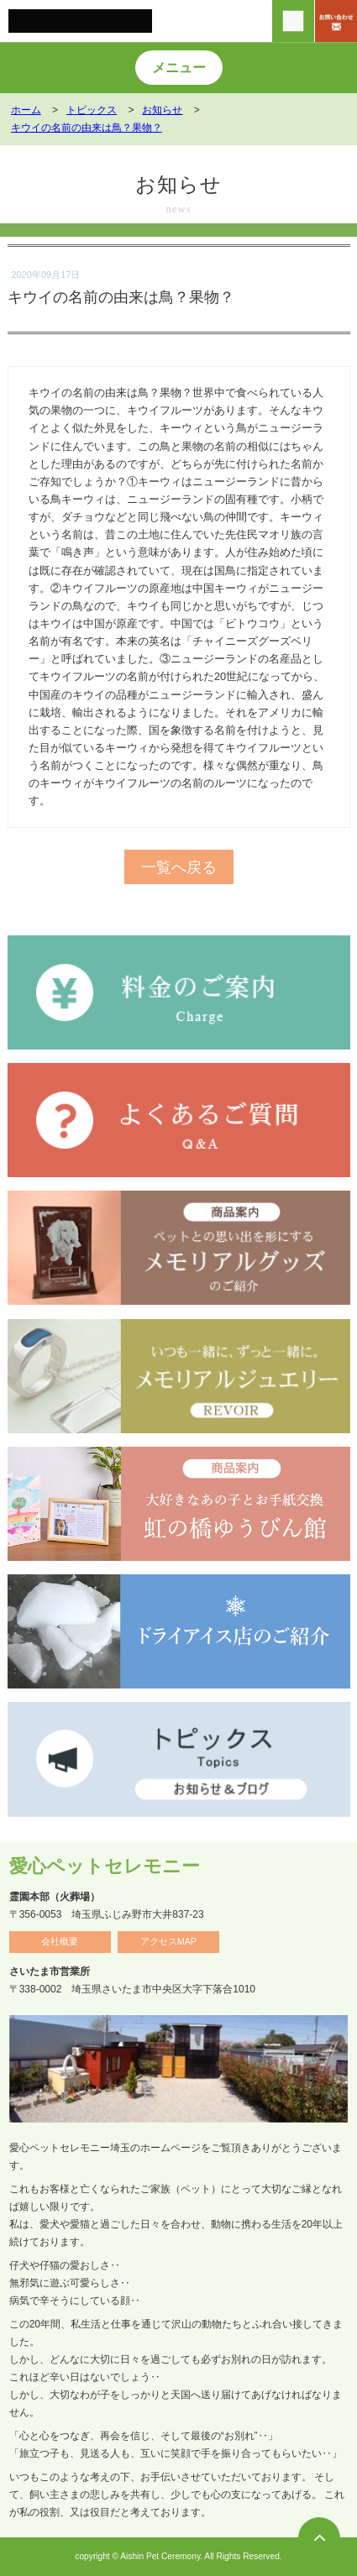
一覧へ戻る (179, 867)
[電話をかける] (293, 21)
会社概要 (59, 1941)
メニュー (179, 67)
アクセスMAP (168, 1941)
